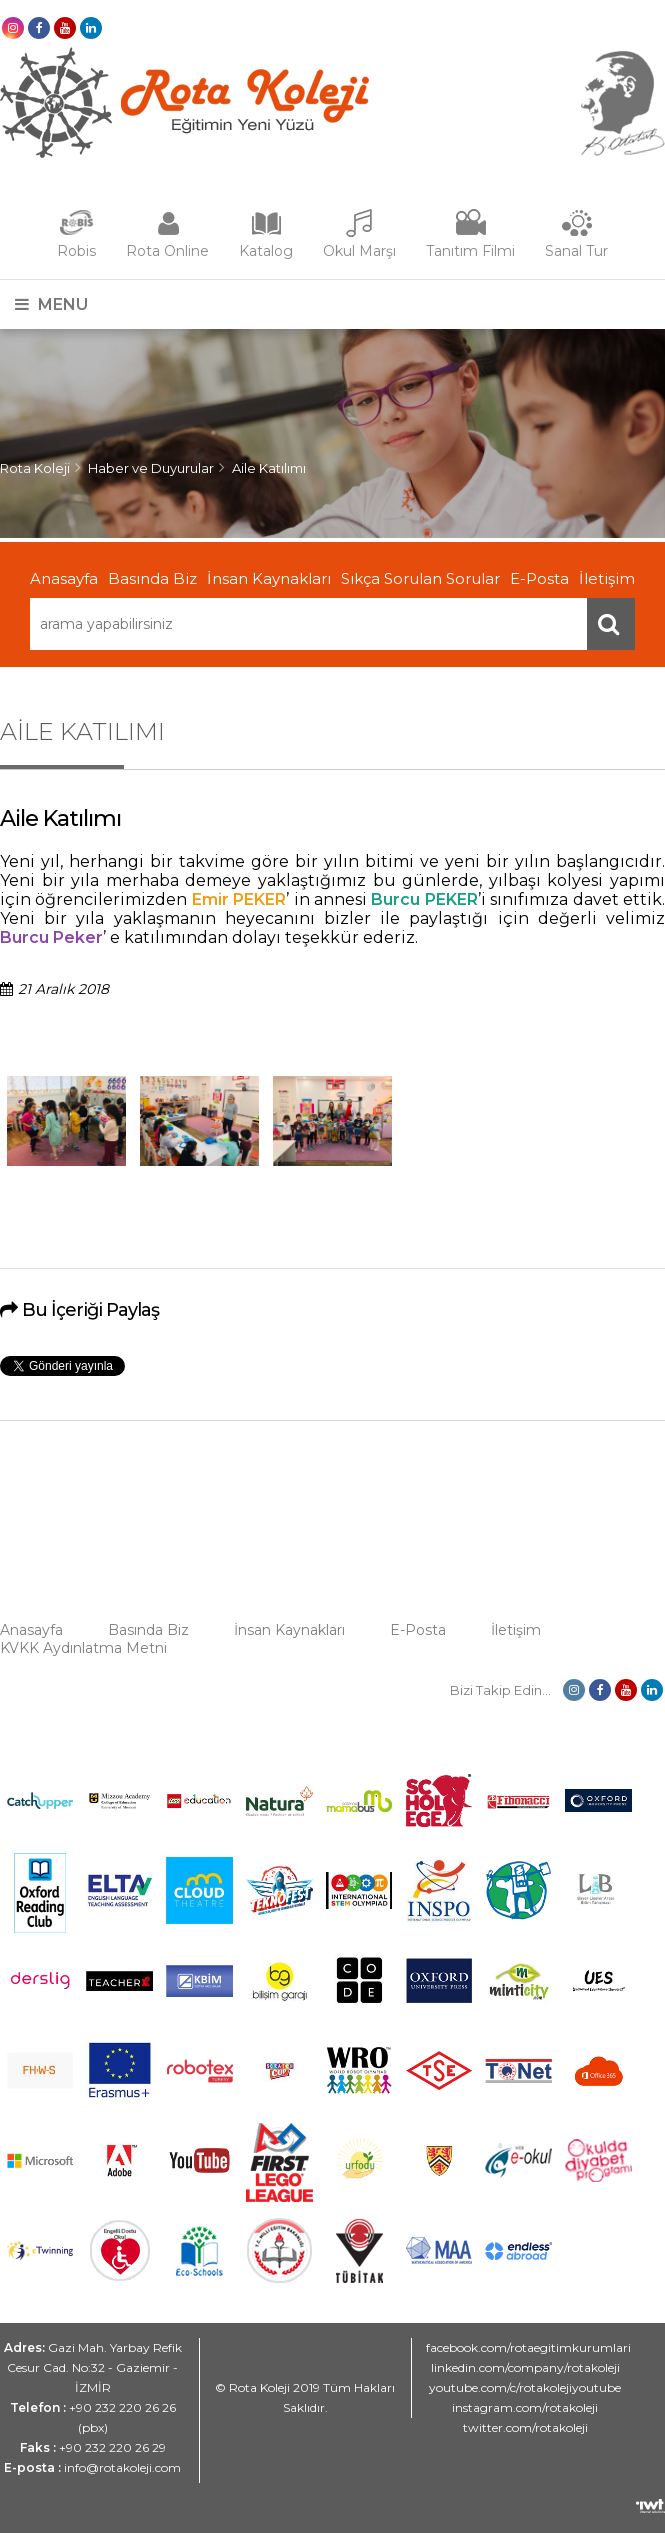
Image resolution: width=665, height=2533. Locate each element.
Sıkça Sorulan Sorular (420, 578)
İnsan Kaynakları (269, 578)
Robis (76, 251)
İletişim (607, 578)
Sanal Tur (576, 251)
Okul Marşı (359, 251)
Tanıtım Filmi (470, 251)
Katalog (266, 251)
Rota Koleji (35, 468)
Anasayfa (64, 578)
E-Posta (539, 578)
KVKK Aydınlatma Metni (83, 1648)
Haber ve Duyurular (151, 468)
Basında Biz (152, 578)
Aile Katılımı (269, 468)
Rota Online (167, 251)
